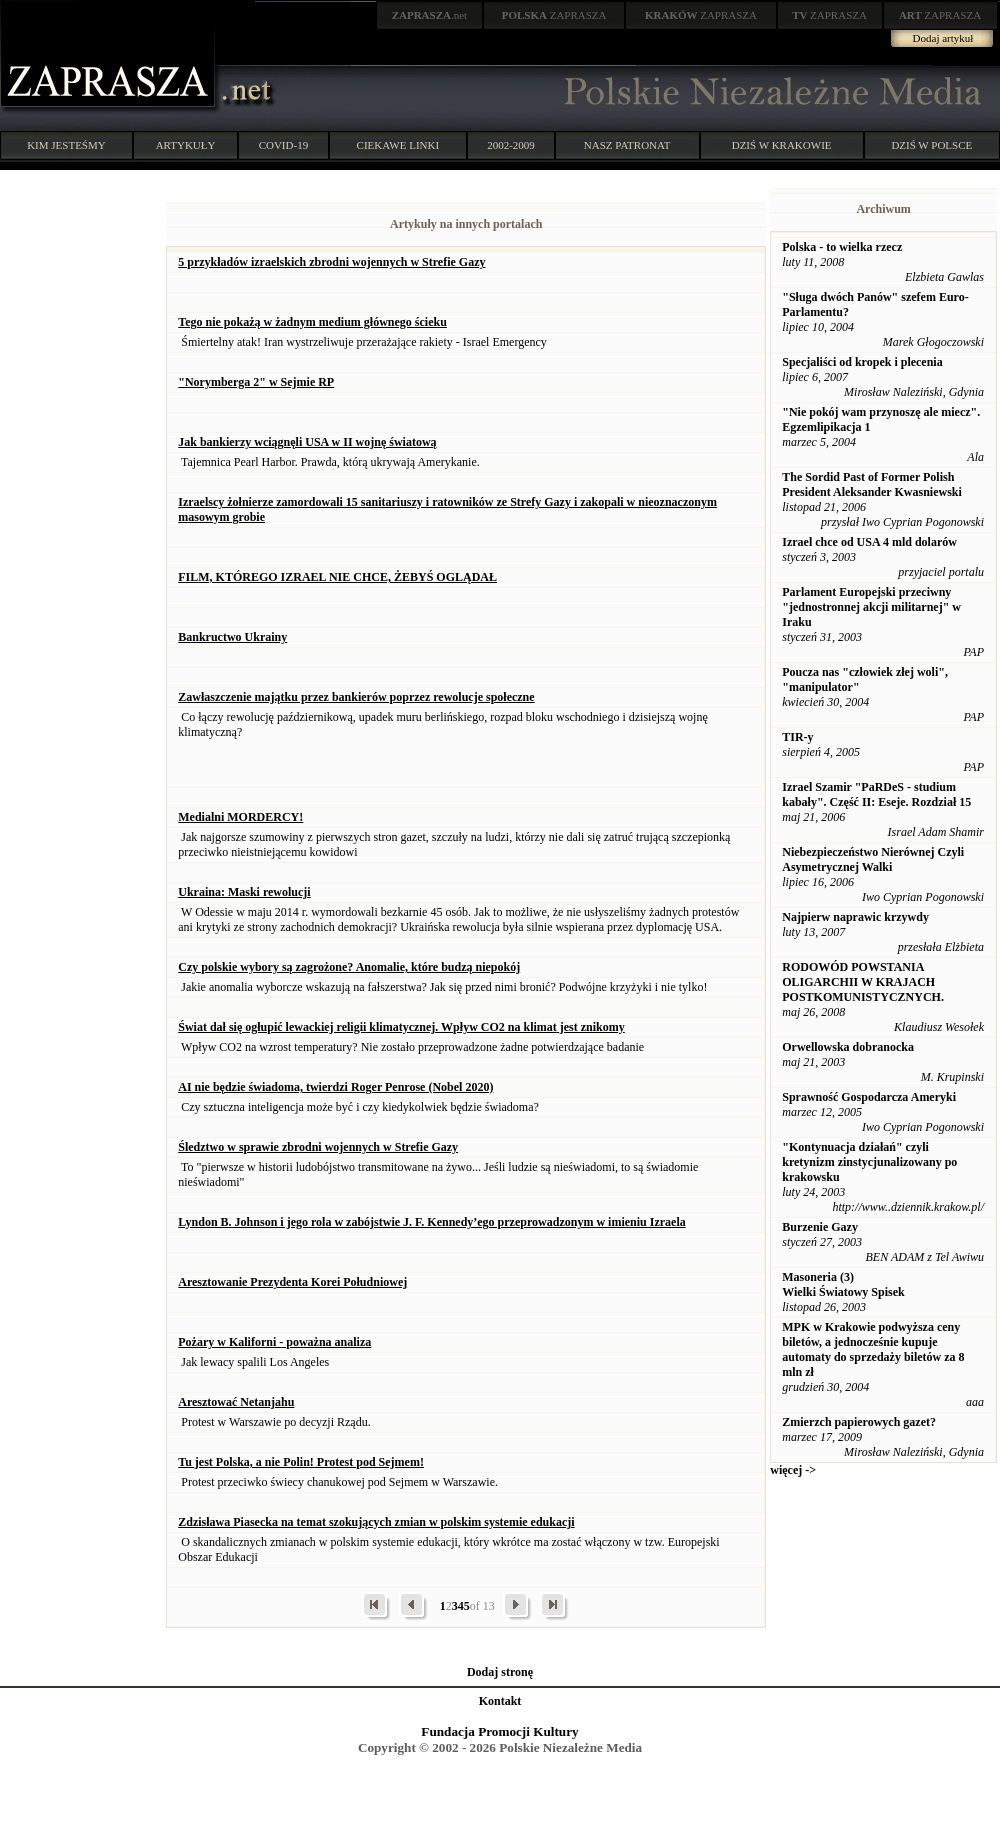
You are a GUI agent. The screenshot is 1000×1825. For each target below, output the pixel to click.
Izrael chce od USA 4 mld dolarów (869, 542)
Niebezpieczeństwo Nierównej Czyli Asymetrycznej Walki (873, 859)
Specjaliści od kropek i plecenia (862, 362)
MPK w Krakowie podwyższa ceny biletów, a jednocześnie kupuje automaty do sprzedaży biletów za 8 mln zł (873, 1349)
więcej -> (793, 1470)
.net (430, 15)
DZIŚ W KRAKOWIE (782, 145)
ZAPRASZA (554, 15)
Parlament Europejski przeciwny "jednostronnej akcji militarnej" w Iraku (871, 607)
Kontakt (500, 1701)
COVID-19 (284, 145)
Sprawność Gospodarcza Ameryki (869, 1097)
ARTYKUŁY (186, 145)
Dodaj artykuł (943, 38)
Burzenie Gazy (820, 1227)
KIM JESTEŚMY (66, 145)
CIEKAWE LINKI (398, 145)
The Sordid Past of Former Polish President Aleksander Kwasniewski (872, 484)
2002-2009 (511, 145)
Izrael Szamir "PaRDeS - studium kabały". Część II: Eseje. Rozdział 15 (876, 794)
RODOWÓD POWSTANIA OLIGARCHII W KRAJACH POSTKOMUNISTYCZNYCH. (863, 982)
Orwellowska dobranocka (848, 1047)
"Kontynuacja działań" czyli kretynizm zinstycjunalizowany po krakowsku (869, 1162)
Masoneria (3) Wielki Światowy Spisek (843, 1284)
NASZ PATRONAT (627, 145)
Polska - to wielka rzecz (842, 247)
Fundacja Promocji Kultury (499, 1731)
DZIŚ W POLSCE (931, 145)
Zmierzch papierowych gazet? (859, 1422)
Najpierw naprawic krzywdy (855, 917)
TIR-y (797, 737)
